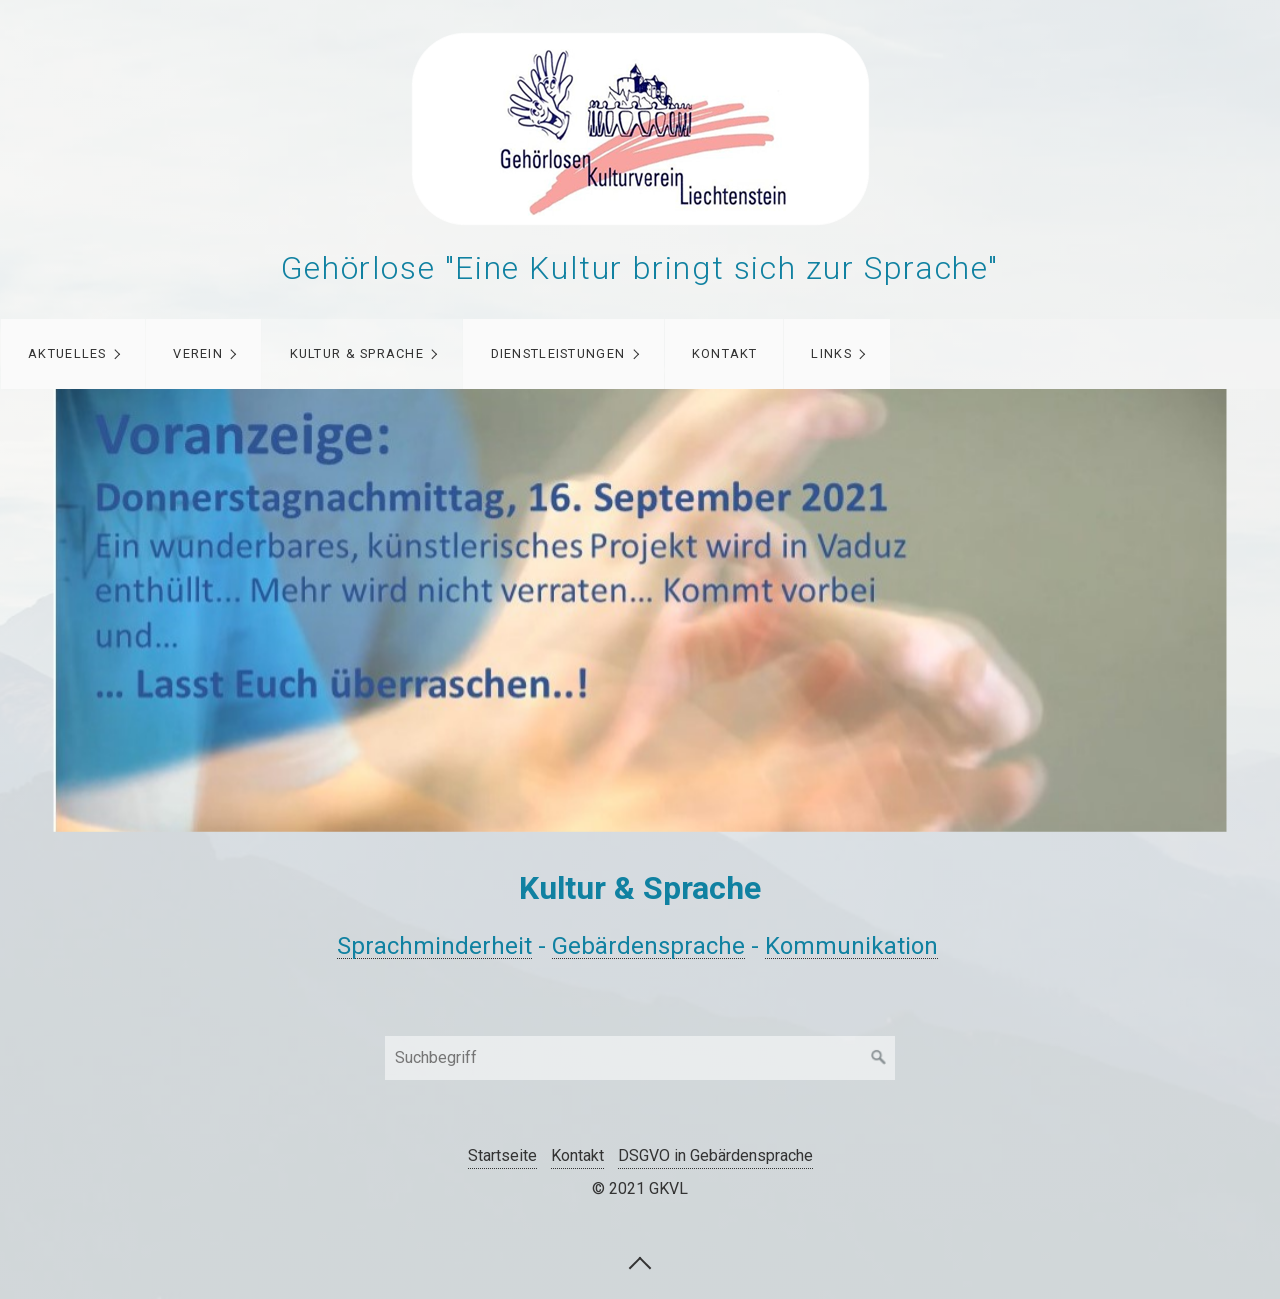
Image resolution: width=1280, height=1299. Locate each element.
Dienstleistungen (558, 353)
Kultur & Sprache (357, 353)
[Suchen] (879, 1058)
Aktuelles (67, 353)
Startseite (502, 1155)
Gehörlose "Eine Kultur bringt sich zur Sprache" (640, 268)
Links (831, 353)
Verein (198, 353)
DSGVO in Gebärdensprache (715, 1155)
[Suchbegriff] (640, 1058)
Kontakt (725, 353)
